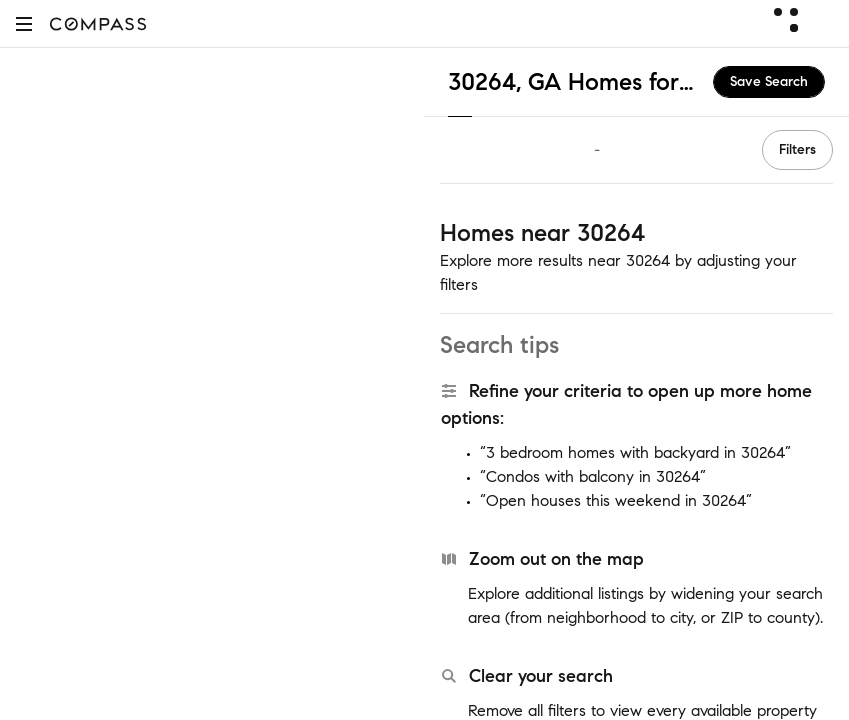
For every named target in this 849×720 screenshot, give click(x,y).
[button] (24, 23)
